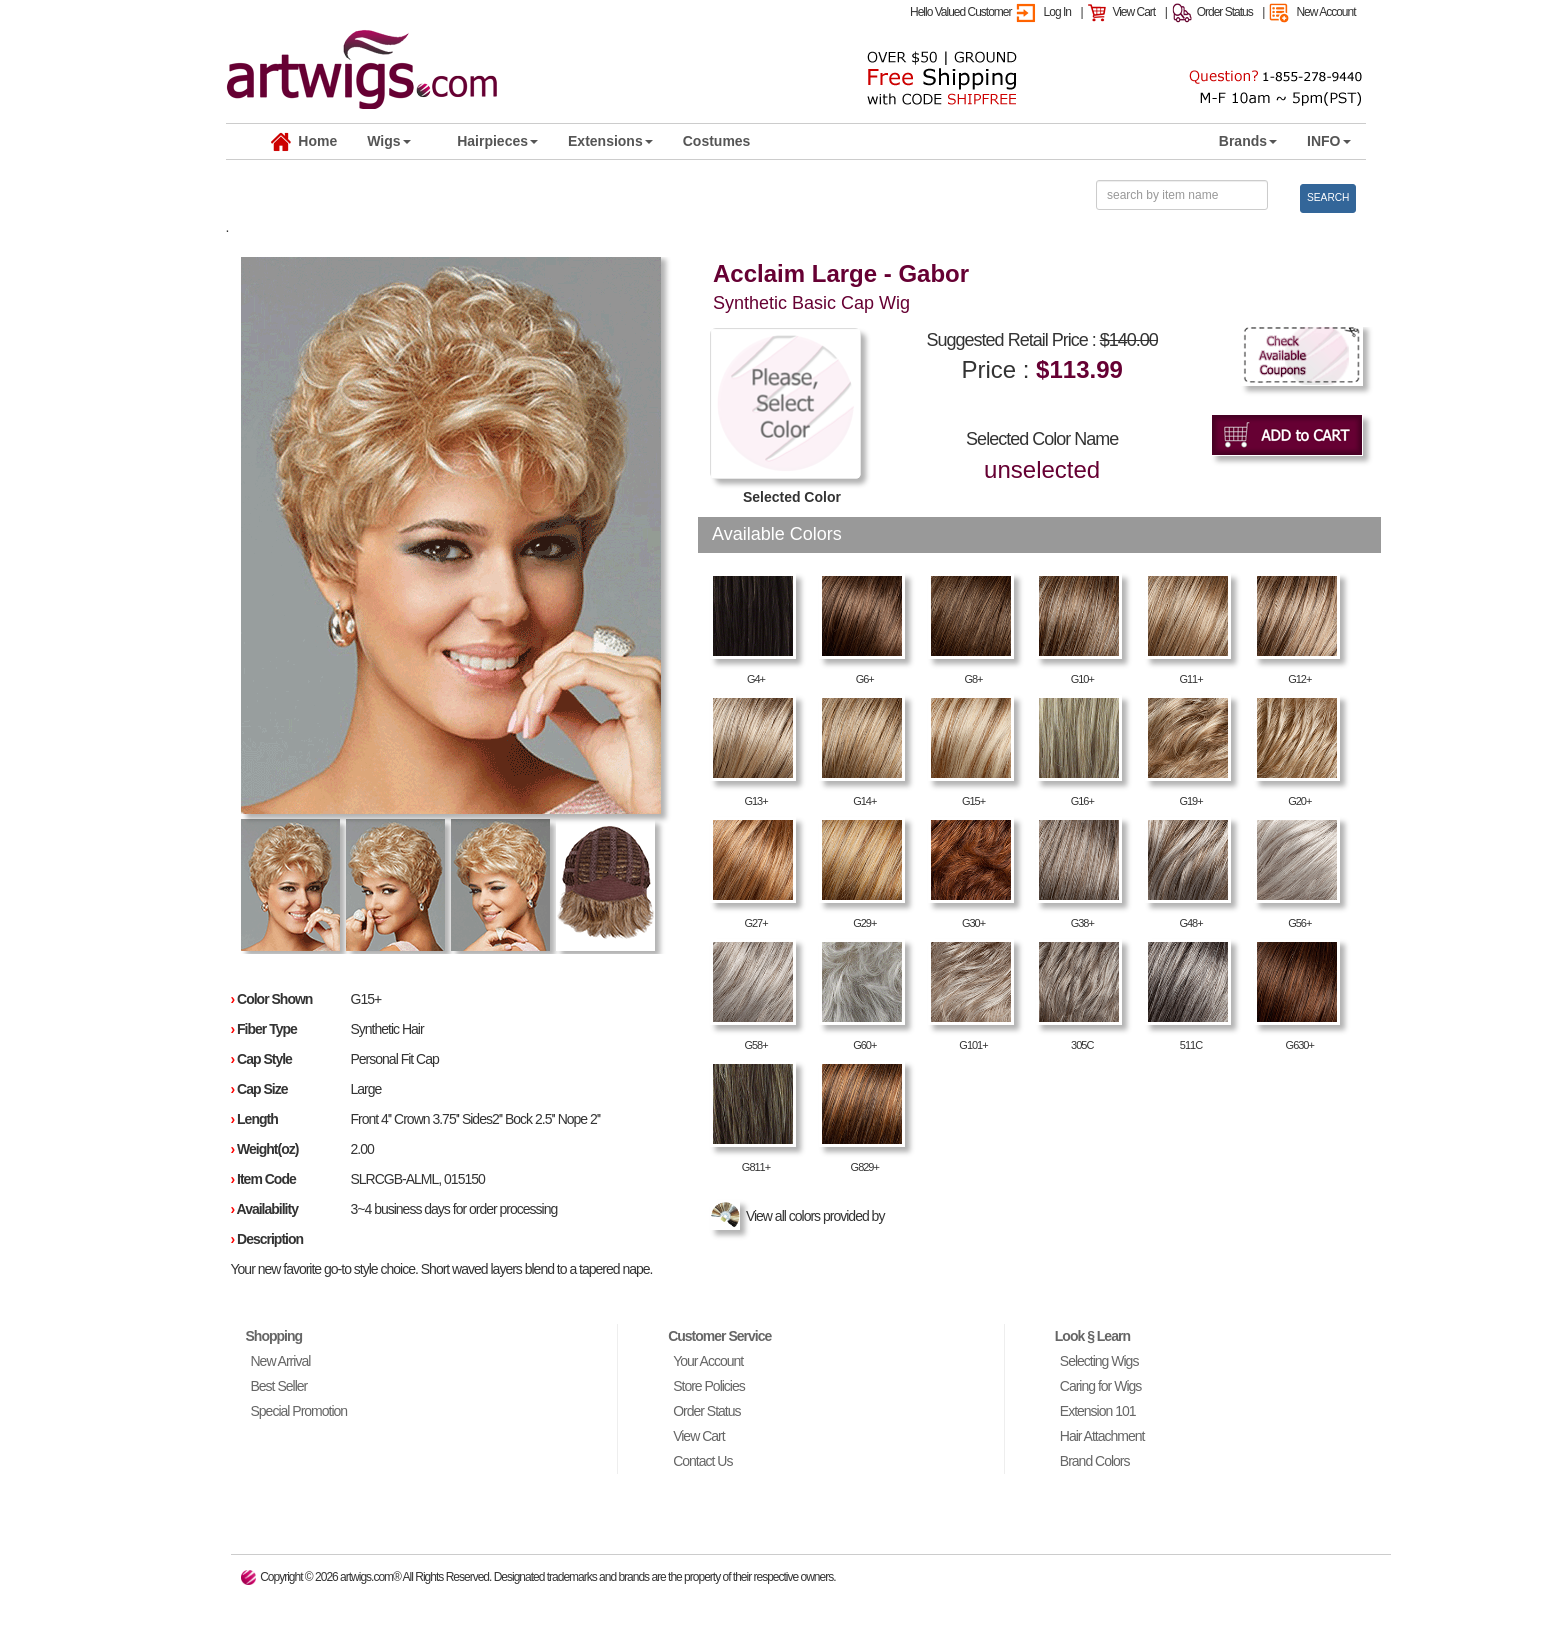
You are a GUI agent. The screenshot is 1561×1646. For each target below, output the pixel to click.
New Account (1325, 12)
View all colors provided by (800, 1216)
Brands (1248, 141)
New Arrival (281, 1361)
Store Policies (709, 1386)
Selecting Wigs (1099, 1361)
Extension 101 (1098, 1411)
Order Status (1225, 12)
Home (304, 142)
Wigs (388, 141)
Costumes (717, 141)
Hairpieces (497, 141)
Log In (1057, 12)
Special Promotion (299, 1411)
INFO (1328, 141)
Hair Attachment (1102, 1436)
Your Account (708, 1361)
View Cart (1133, 12)
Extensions (610, 141)
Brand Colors (1095, 1461)
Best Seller (279, 1386)
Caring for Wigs (1100, 1386)
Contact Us (702, 1461)
